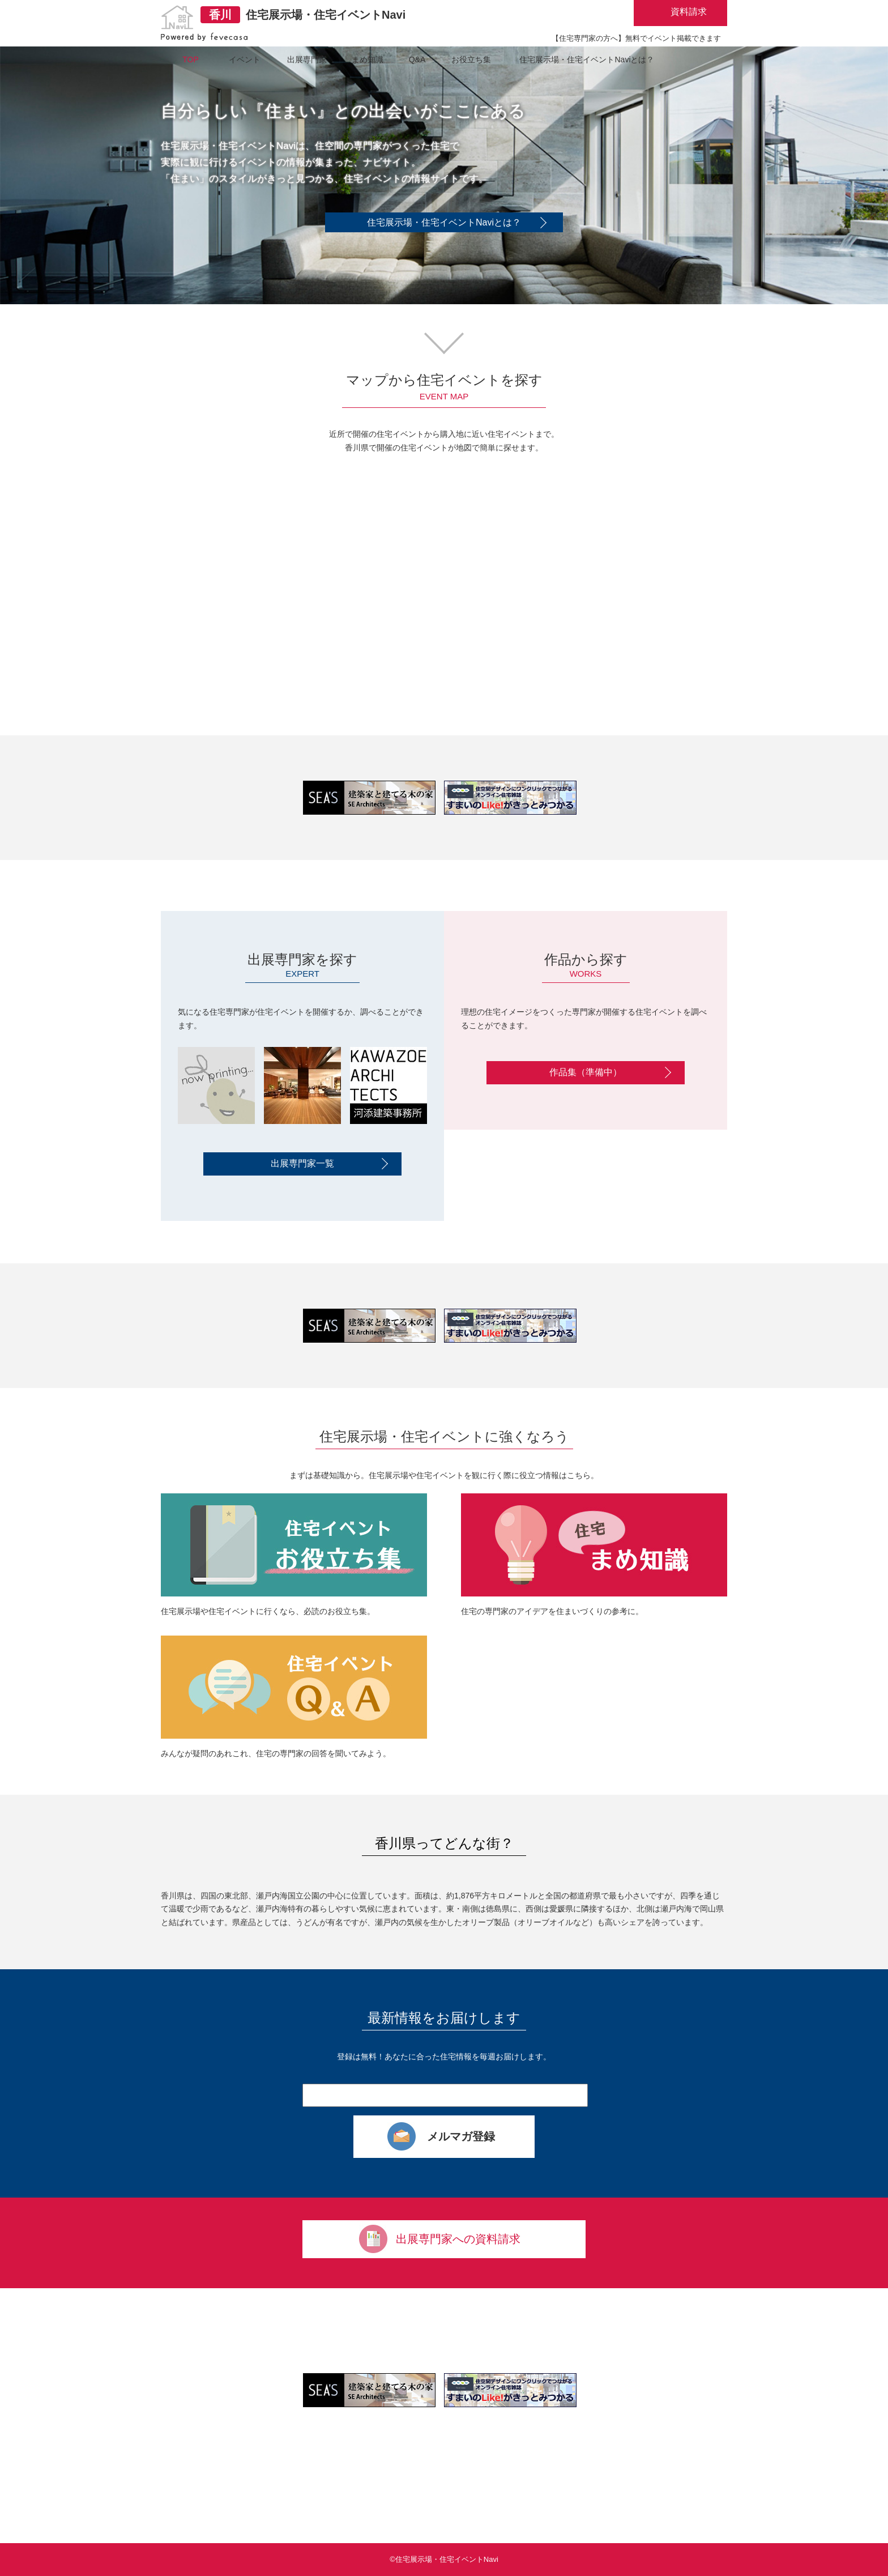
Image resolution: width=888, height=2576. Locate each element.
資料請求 (689, 11)
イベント (245, 59)
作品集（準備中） (585, 1072)
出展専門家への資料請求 (458, 2239)
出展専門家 (307, 59)
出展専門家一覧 (302, 1163)
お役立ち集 (471, 59)
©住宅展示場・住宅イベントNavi (444, 2559)
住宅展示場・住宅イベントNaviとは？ (444, 222)
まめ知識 (367, 59)
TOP (190, 59)
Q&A (417, 59)
